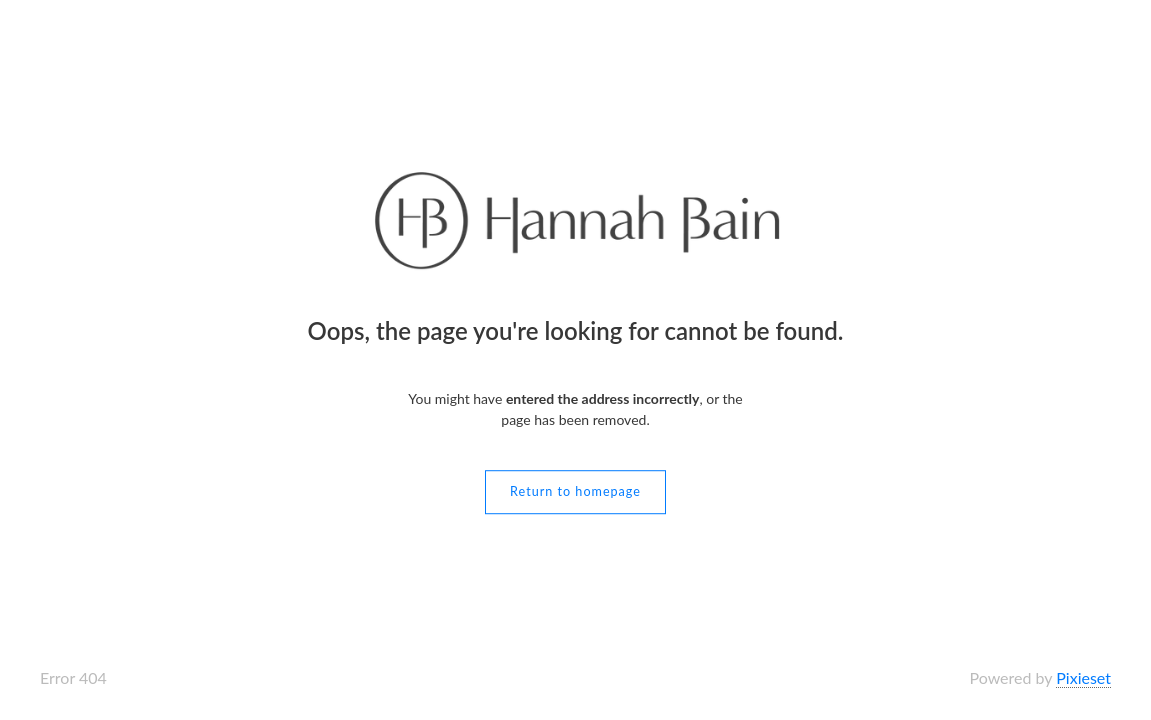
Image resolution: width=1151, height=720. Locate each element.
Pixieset (1083, 677)
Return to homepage (575, 491)
